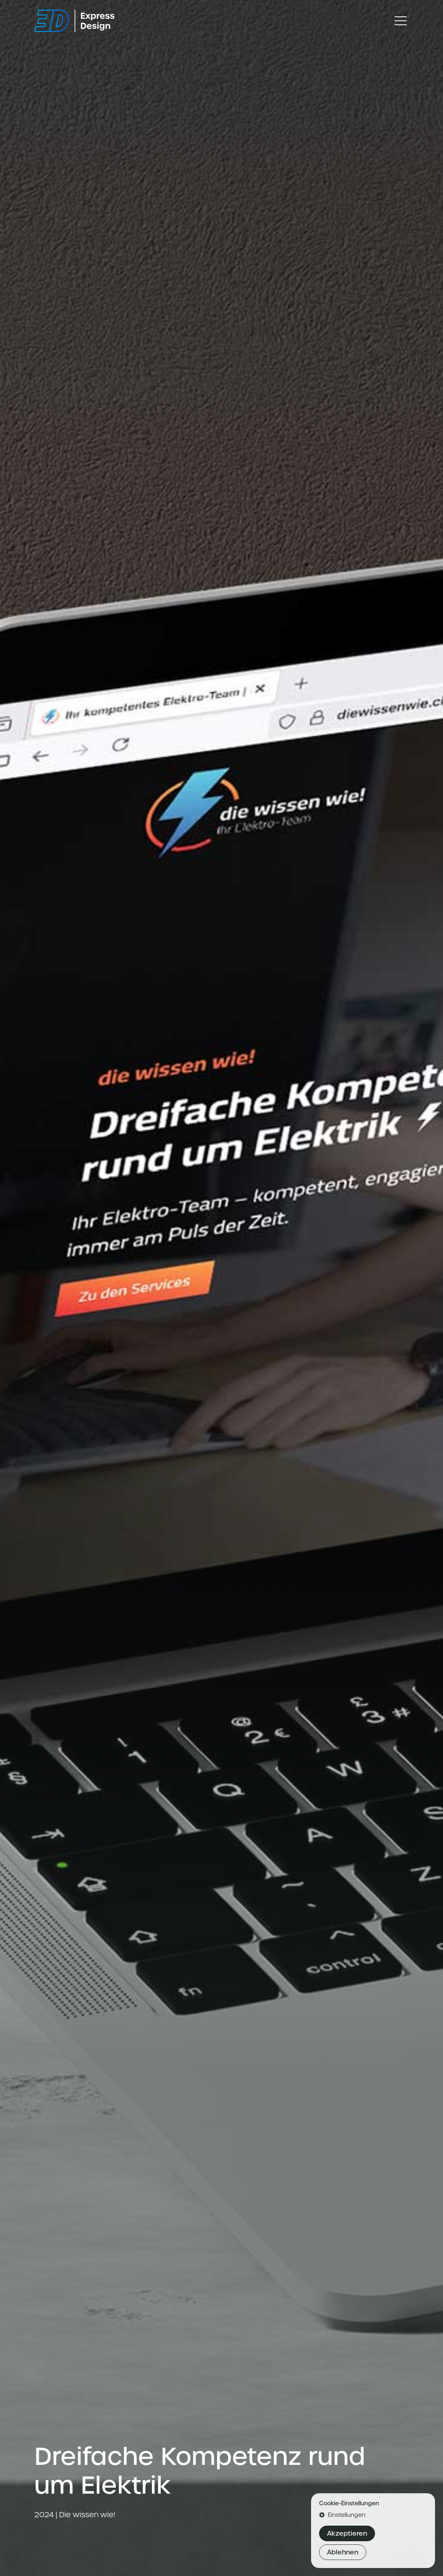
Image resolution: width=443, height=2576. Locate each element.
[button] (373, 2515)
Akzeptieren (347, 2533)
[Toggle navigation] (401, 21)
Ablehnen (342, 2552)
